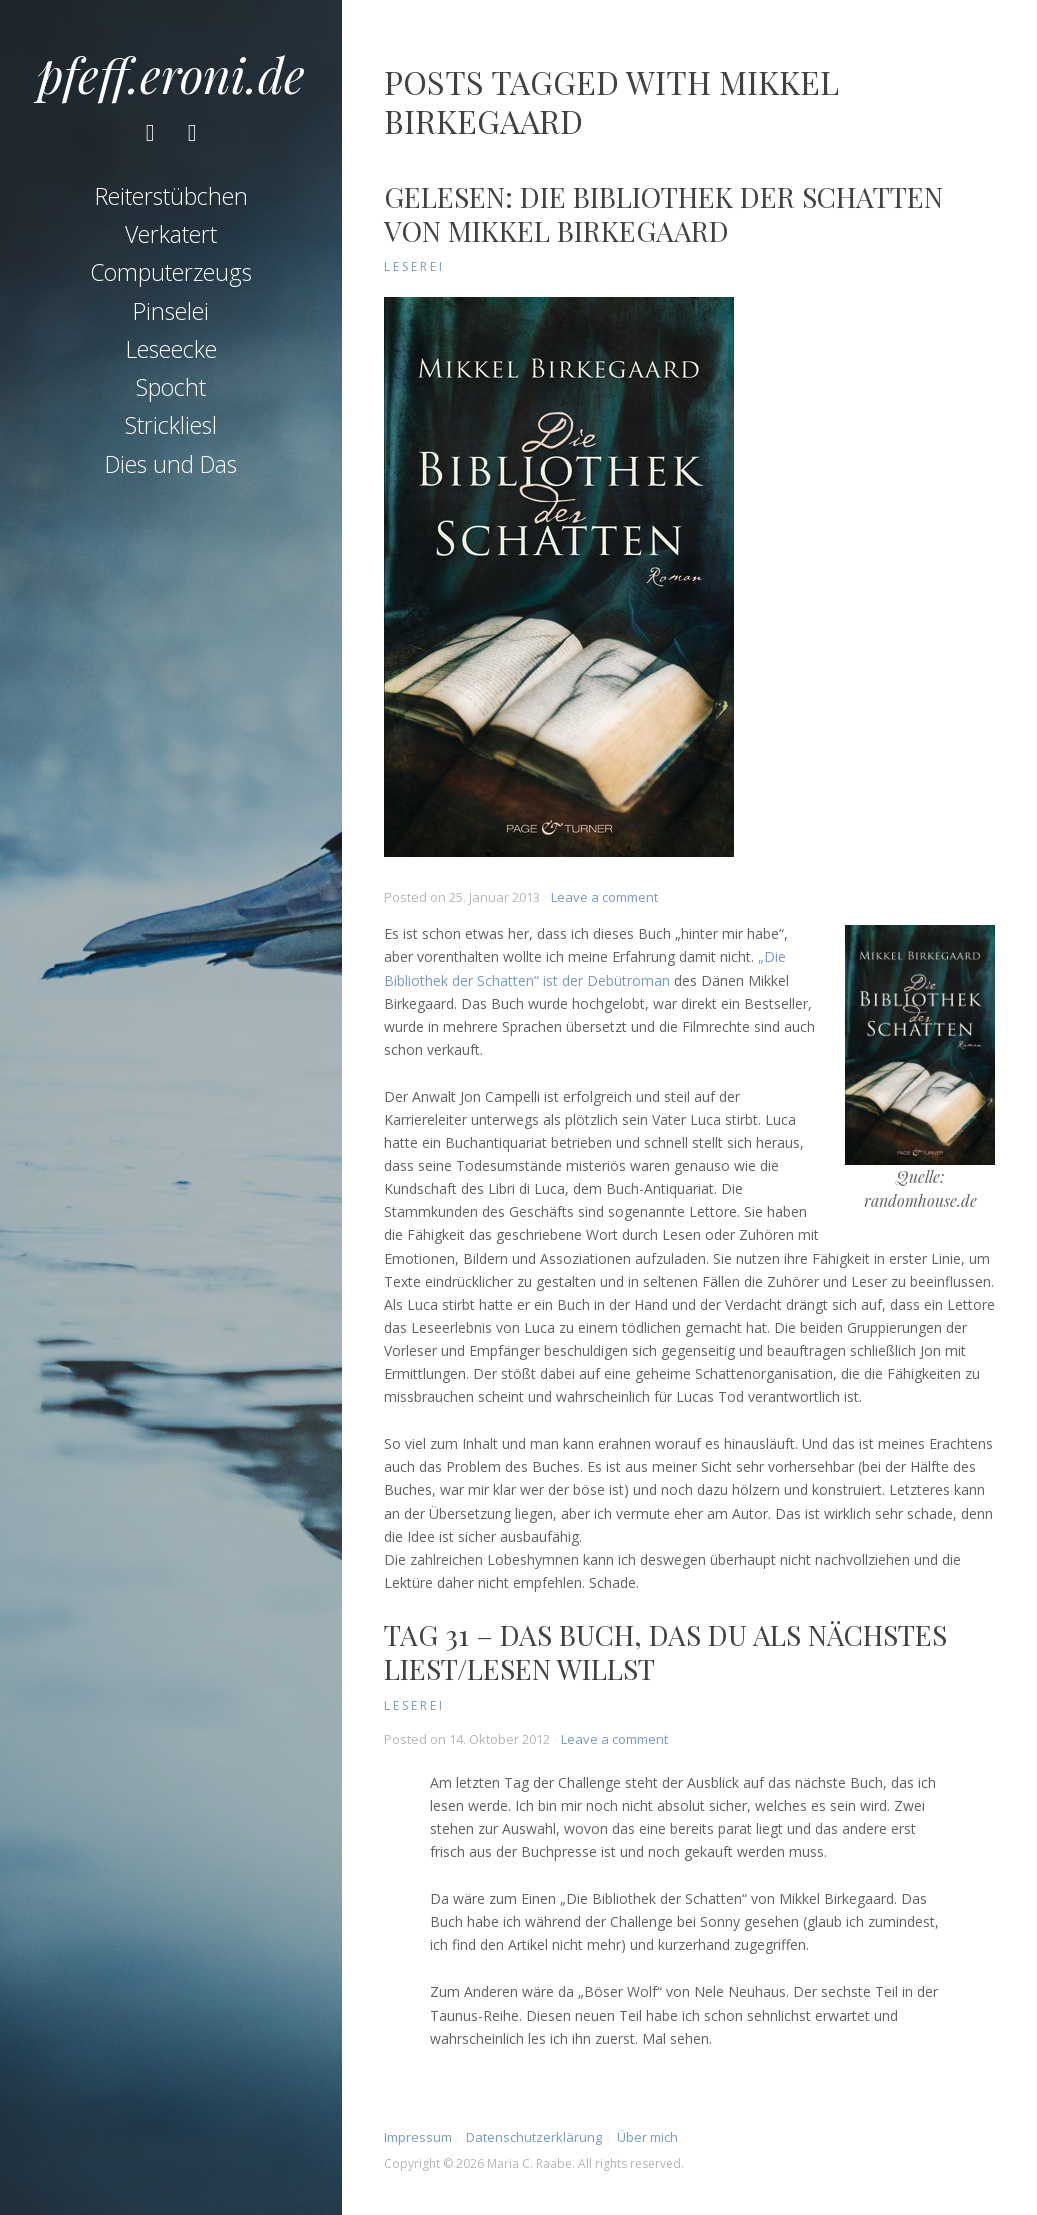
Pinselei (171, 311)
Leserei (414, 266)
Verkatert (171, 234)
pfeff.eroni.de (171, 74)
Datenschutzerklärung (534, 2137)
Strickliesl (171, 425)
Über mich (647, 2137)
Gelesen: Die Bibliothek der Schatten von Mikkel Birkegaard (663, 213)
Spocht (171, 387)
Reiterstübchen (171, 196)
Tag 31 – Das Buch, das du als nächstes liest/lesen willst (665, 1651)
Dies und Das (171, 464)
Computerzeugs (171, 272)
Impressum (418, 2137)
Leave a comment (604, 897)
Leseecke (171, 349)
